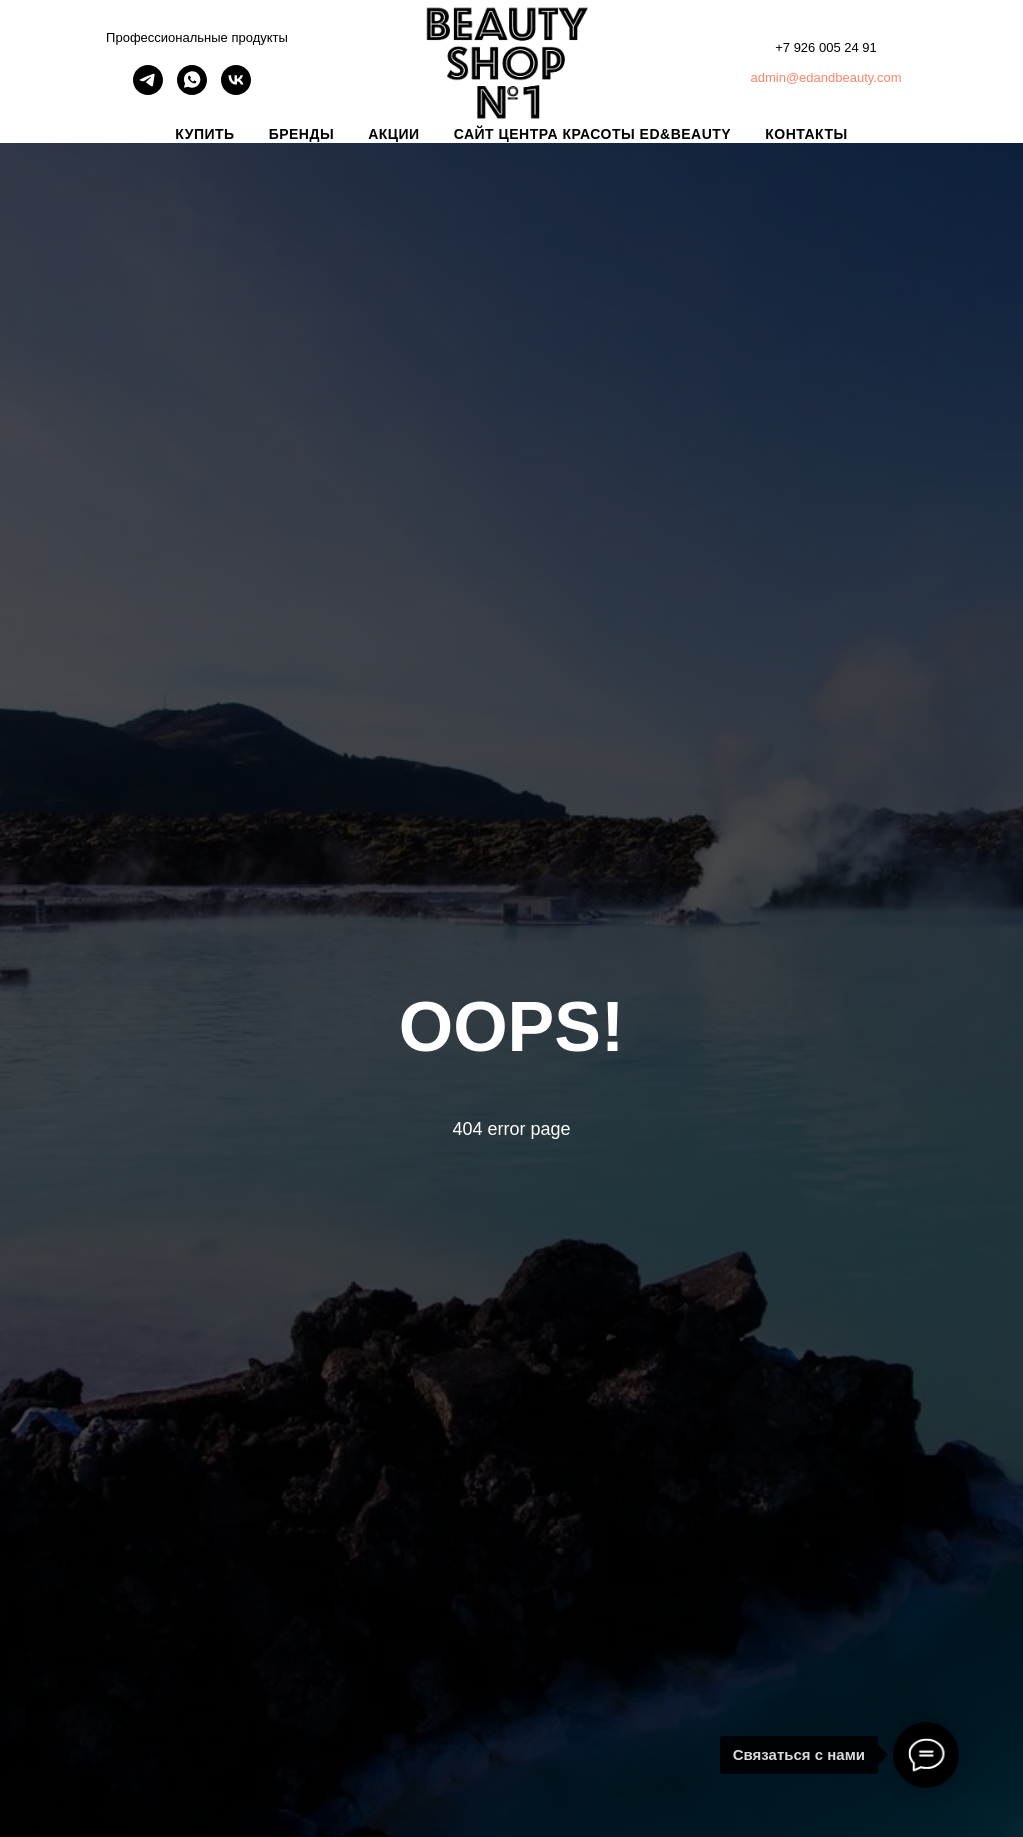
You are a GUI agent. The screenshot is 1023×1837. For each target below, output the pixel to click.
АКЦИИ (394, 134)
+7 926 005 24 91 (826, 47)
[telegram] (148, 89)
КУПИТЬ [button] (204, 134)
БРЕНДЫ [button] (302, 134)
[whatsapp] (192, 89)
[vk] (236, 89)
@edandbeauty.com (844, 77)
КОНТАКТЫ (806, 134)
